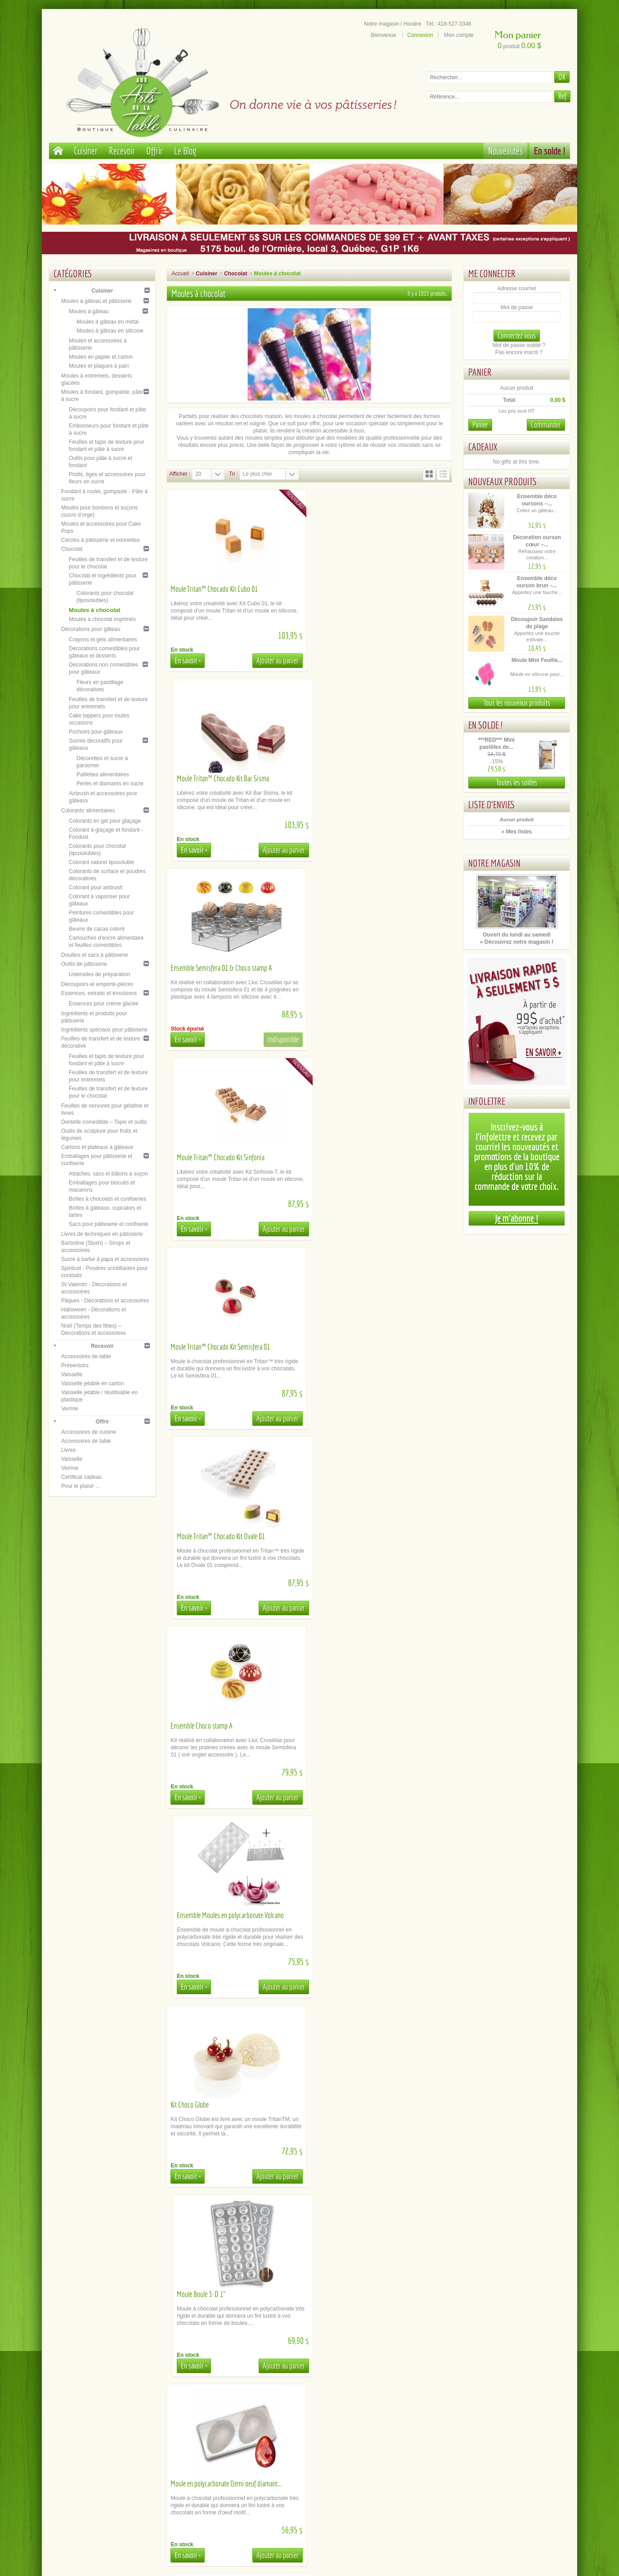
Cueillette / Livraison (245, 2433)
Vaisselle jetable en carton (92, 1383)
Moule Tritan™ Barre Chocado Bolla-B (362, 1725)
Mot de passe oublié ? (519, 345)
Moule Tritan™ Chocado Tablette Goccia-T (366, 1915)
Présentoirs (75, 1365)
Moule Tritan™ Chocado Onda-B (355, 2294)
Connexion (420, 35)
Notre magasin (494, 863)
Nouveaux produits (502, 481)
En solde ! (549, 150)
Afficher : (179, 474)
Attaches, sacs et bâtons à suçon (108, 1174)
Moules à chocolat (94, 610)
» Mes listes (517, 832)
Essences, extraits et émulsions (99, 993)
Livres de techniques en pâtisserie (102, 1234)
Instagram (501, 2448)
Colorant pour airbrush (95, 887)
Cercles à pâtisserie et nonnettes (100, 540)
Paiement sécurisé (117, 2433)
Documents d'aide (245, 2448)
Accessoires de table (86, 1356)
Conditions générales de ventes (117, 2448)
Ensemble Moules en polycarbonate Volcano (369, 1157)
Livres (68, 1450)
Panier (480, 372)
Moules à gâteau (89, 311)
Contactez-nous (246, 2469)
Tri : (233, 474)
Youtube (501, 2440)
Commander (546, 424)
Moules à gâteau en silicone (110, 331)
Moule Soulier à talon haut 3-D (353, 1536)
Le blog (501, 2455)
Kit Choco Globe (189, 1346)
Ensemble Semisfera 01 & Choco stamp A (221, 778)
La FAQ (245, 2455)
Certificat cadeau (81, 1477)
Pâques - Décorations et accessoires (105, 1300)
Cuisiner (86, 150)
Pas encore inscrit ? (519, 352)
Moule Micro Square (195, 2294)
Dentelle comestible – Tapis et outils (104, 1122)
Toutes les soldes (516, 782)
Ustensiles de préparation (99, 974)
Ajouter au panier (277, 660)
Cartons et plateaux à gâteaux (97, 1147)
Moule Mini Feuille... (536, 660)
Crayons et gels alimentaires (103, 639)
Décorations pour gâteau (90, 629)
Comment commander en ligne (246, 2462)
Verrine (69, 1408)
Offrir (154, 150)
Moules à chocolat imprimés (102, 619)
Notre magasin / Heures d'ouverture (373, 2433)
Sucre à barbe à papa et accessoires (105, 1259)
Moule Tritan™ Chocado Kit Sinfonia (360, 778)
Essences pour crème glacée (104, 1003)
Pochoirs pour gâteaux (96, 732)
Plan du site (373, 2440)
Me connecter (492, 273)
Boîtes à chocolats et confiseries (107, 1199)
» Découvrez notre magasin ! (516, 942)
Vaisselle (71, 1374)
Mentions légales (117, 2455)
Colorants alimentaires (88, 810)
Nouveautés (505, 150)
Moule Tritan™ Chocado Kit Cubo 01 (214, 589)
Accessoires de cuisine (88, 1432)
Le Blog (185, 150)
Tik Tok (501, 2462)
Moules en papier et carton (101, 357)
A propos (117, 2440)
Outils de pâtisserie (84, 964)
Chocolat (71, 549)
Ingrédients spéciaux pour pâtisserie (104, 1030)
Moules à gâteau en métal (107, 322)
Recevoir (122, 150)
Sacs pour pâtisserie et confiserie (108, 1224)
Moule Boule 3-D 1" (340, 1346)
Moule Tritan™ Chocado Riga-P (354, 2104)
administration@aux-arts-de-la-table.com (319, 2529)
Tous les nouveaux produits (517, 702)
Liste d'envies (491, 804)
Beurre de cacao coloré (97, 929)
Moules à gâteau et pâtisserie (96, 301)
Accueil (180, 273)
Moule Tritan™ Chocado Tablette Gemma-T (222, 1915)
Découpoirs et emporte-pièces (97, 984)
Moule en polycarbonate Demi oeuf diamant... (226, 1536)
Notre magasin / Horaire (392, 24)
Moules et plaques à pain (99, 366)
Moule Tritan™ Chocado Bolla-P (209, 2104)
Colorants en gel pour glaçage (105, 821)
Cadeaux (482, 446)
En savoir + (188, 660)
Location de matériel (245, 2440)
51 (430, 2393)
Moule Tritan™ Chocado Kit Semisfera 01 (220, 968)
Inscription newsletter (373, 2448)
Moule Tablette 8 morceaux (203, 1725)
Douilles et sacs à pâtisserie (94, 955)
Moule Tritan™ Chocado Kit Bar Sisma (362, 589)
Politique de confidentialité (117, 2462)
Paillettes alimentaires (102, 774)
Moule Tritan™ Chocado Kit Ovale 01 (360, 968)
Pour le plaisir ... (80, 1486)
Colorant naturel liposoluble (101, 862)
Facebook (501, 2433)
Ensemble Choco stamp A (201, 1157)
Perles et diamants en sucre (110, 783)
